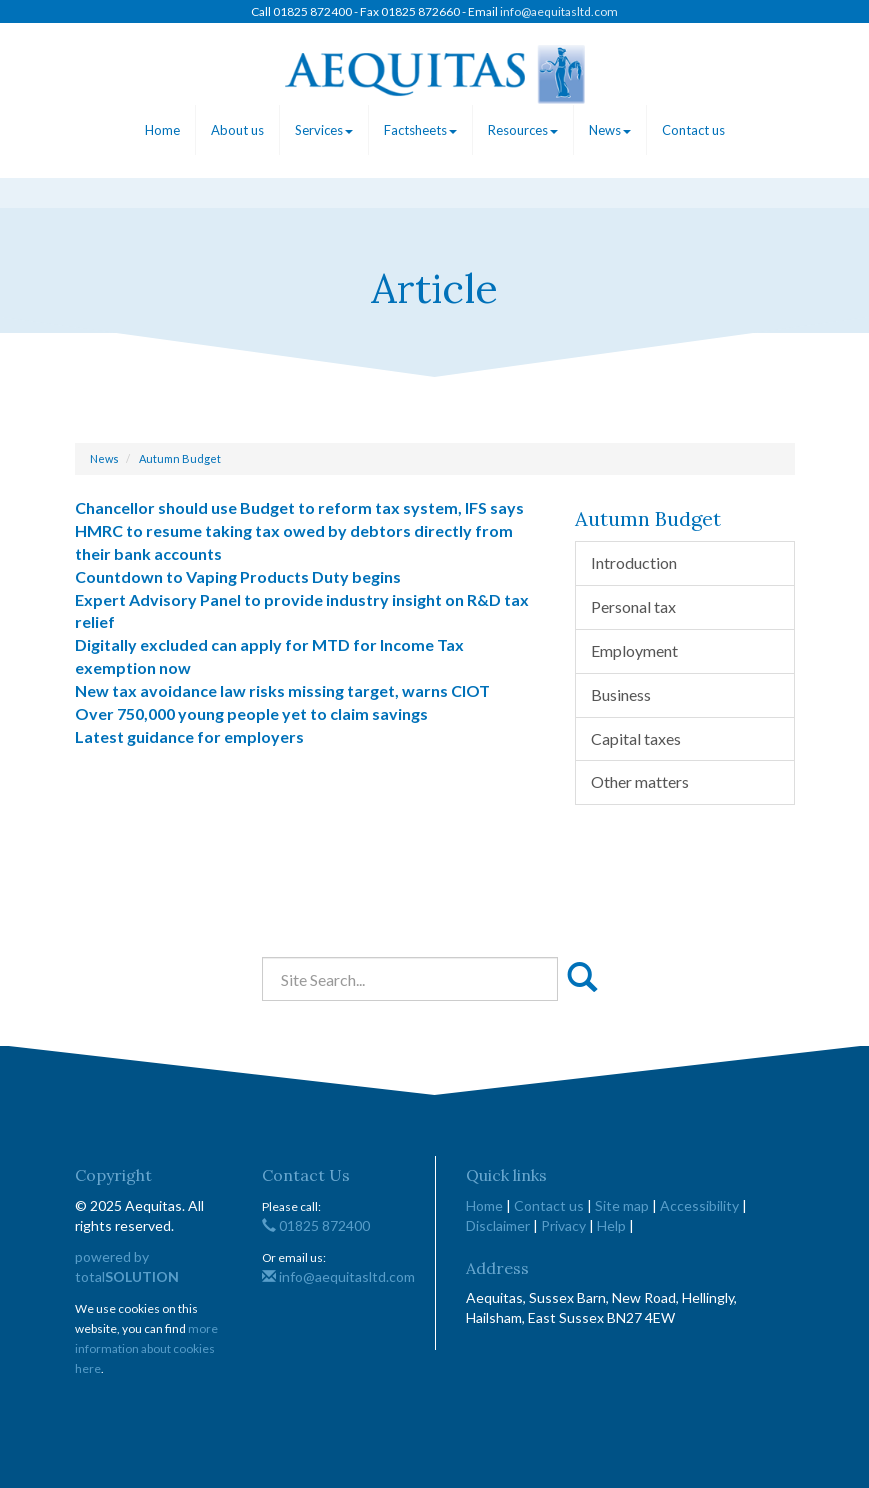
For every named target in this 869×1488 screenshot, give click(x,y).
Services (324, 130)
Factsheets (420, 130)
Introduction (634, 562)
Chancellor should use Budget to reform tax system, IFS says (299, 507)
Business (621, 694)
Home (162, 130)
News (610, 130)
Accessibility (699, 1205)
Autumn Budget (180, 458)
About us (237, 130)
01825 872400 (316, 1225)
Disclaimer (498, 1225)
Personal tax (633, 606)
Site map (622, 1205)
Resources (523, 130)
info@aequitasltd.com (559, 11)
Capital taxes (636, 738)
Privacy (563, 1225)
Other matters (640, 781)
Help (611, 1225)
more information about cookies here (146, 1348)
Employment (634, 650)
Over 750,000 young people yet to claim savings (251, 713)
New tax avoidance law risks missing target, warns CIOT (282, 690)
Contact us (693, 130)
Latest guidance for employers (189, 736)
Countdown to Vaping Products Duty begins (238, 576)
